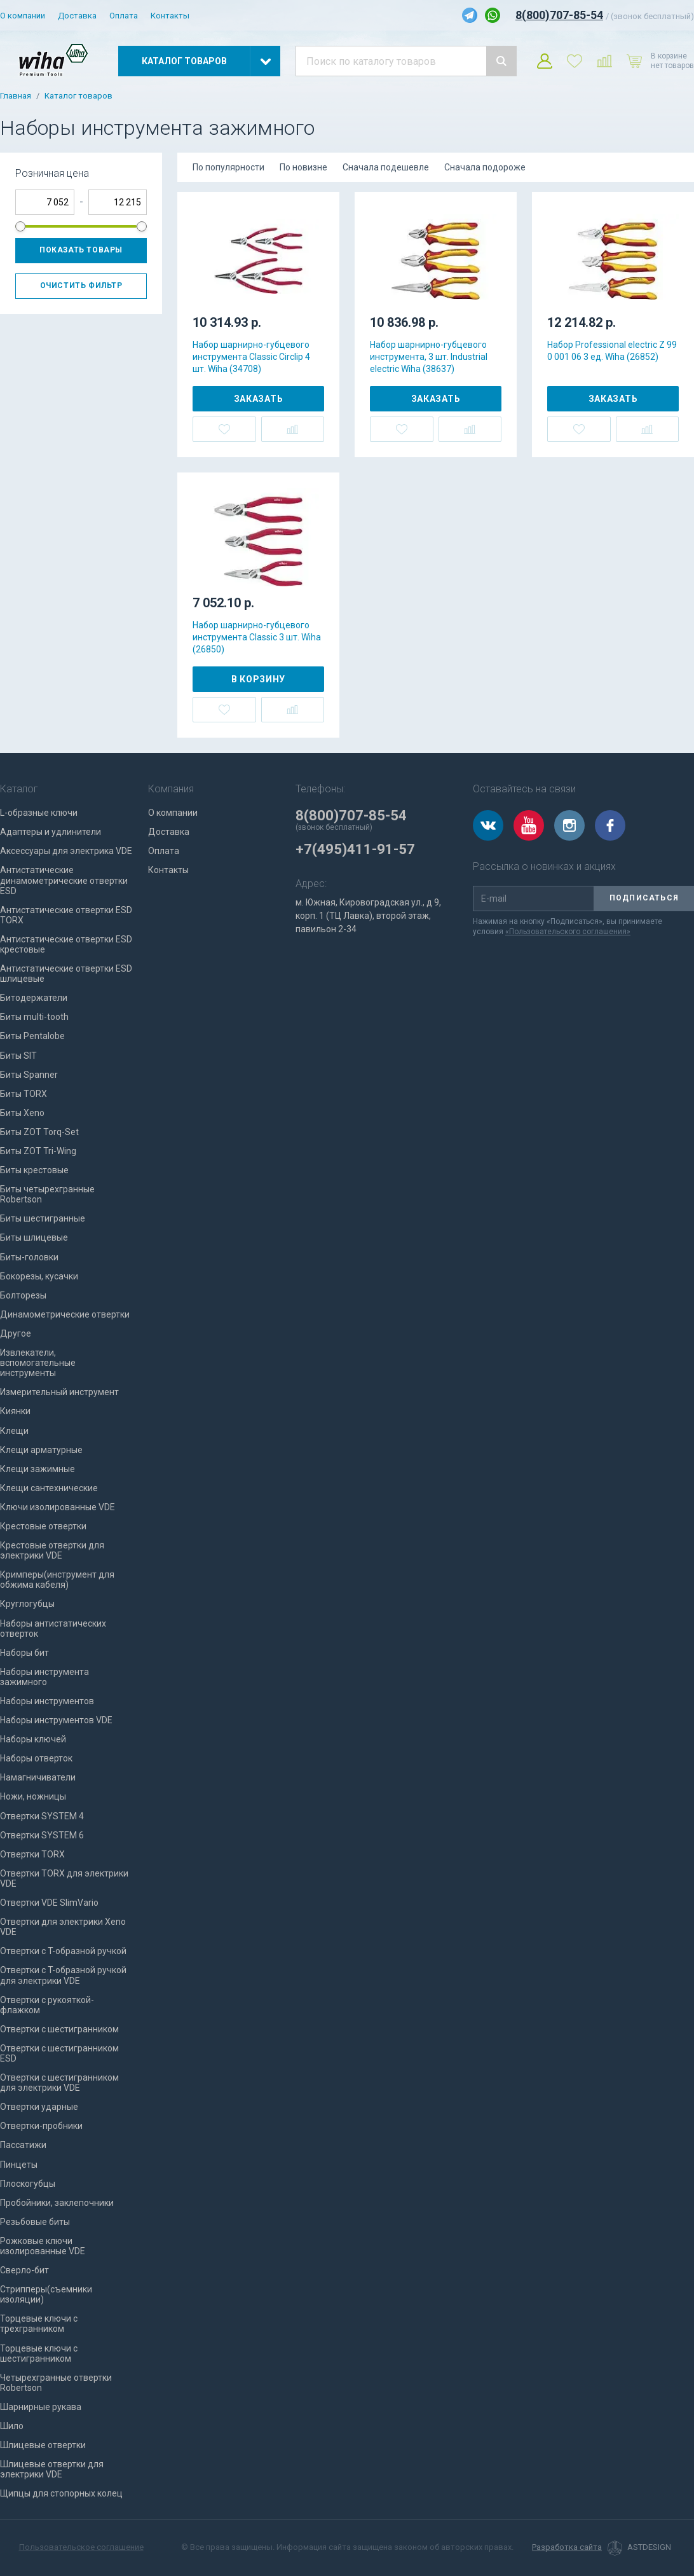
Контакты (170, 15)
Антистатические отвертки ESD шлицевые (66, 973)
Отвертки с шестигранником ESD (59, 2053)
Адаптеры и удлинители (50, 832)
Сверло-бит (24, 2270)
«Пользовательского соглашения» (567, 931)
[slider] (20, 226)
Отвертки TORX (32, 1854)
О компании (22, 15)
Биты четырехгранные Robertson (47, 1194)
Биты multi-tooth (34, 1017)
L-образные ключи (39, 813)
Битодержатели (33, 998)
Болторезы (23, 1295)
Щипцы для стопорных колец (61, 2493)
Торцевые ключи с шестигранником (39, 2353)
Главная (15, 96)
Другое (15, 1333)
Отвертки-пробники (41, 2126)
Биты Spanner (29, 1075)
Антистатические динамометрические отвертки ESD (64, 880)
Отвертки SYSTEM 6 (42, 1835)
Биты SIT (18, 1055)
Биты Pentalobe (32, 1036)
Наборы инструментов (47, 1701)
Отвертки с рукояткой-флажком (47, 2005)
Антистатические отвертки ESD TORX (66, 915)
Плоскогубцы (27, 2184)
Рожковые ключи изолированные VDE (42, 2246)
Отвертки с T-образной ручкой (63, 1951)
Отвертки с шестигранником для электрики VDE (59, 2082)
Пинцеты (18, 2164)
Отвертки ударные (39, 2107)
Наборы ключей (33, 1739)
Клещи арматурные (41, 1450)
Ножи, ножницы (33, 1796)
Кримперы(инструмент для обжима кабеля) (57, 1579)
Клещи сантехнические (49, 1488)
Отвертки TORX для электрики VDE (64, 1878)
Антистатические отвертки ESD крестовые (66, 944)
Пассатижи (23, 2145)
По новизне (303, 167)
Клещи (14, 1431)
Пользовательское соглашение (81, 2547)
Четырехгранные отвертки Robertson (56, 2383)
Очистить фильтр (81, 285)
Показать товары (81, 249)
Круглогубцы (27, 1604)
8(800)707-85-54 (559, 15)
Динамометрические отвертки (65, 1314)
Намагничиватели (38, 1777)
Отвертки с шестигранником (59, 2029)
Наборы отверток (36, 1758)
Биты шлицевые (34, 1237)
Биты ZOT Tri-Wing (38, 1151)
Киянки (15, 1411)
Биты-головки (29, 1257)
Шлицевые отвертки (43, 2445)
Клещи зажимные (37, 1469)
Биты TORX (23, 1094)
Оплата (123, 15)
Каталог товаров (78, 96)
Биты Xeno (22, 1113)
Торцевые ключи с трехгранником (39, 2323)
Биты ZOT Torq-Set (39, 1132)
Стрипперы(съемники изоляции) (46, 2294)
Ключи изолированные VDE (57, 1507)
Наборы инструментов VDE (56, 1720)
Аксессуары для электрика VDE (66, 851)
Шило (12, 2426)
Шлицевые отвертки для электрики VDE (52, 2469)
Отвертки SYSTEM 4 (42, 1816)
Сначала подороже (485, 167)
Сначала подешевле (386, 167)
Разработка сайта (567, 2547)
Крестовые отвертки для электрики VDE (52, 1550)
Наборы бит (24, 1653)
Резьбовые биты (35, 2222)
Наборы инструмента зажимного (44, 1677)
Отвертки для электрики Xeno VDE (63, 1927)
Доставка (77, 15)
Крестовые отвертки (43, 1526)
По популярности (228, 167)
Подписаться (644, 897)
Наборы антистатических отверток (53, 1628)
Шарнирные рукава (40, 2407)
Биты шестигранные (42, 1218)
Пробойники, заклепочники (57, 2203)
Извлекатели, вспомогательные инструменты (38, 1362)
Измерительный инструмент (59, 1392)
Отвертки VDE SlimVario (49, 1903)
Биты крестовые (34, 1170)
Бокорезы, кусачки (39, 1276)
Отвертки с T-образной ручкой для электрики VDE (63, 1975)
